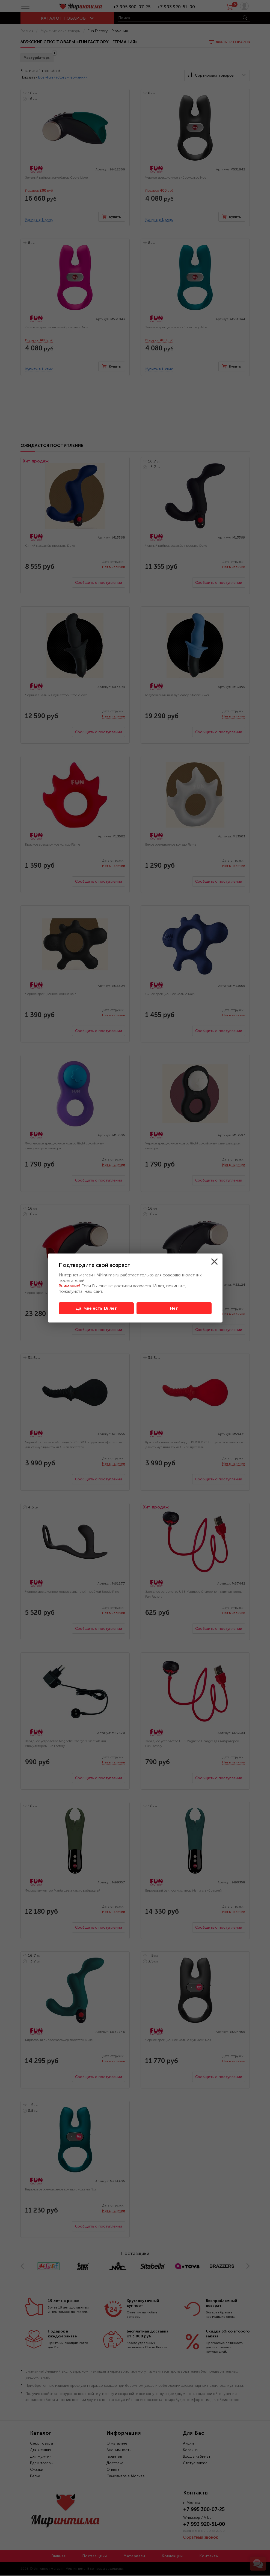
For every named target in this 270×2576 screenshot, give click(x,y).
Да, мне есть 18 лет (96, 1308)
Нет (174, 1308)
